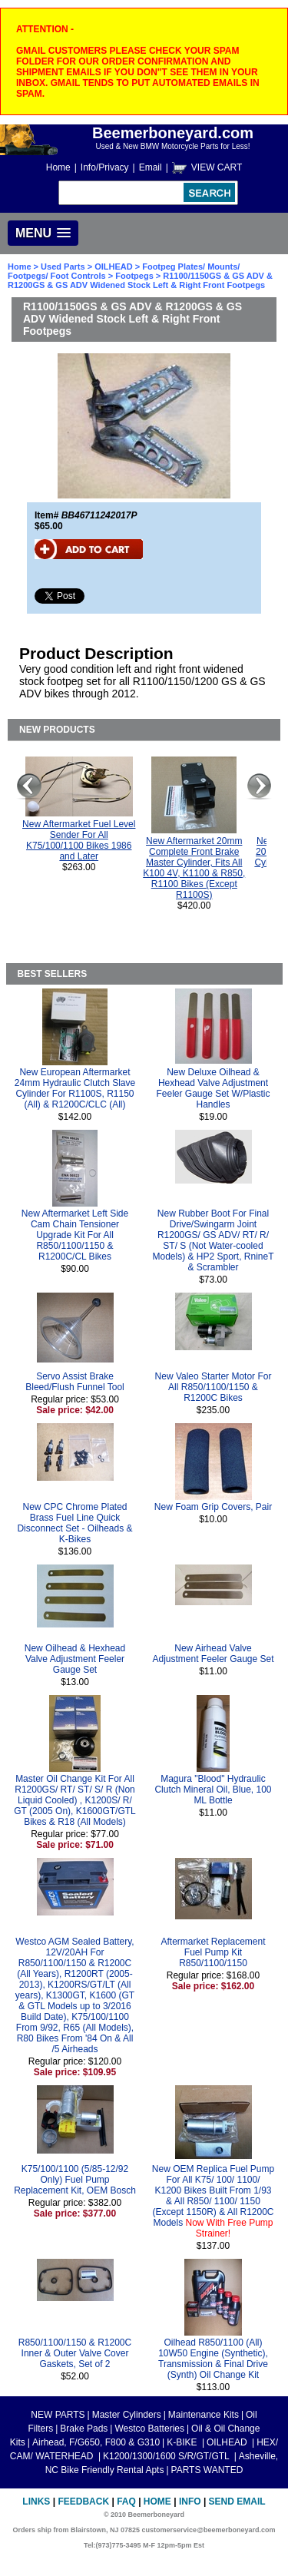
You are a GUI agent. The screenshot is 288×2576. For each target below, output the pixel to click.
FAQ (126, 2501)
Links (36, 2501)
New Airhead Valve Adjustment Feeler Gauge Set (212, 1653)
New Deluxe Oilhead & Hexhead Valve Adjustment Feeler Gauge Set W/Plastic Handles (213, 1088)
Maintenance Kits (203, 2414)
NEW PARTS (57, 2414)
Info (190, 2501)
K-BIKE (183, 2442)
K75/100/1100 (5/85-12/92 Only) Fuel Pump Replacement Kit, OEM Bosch (75, 2180)
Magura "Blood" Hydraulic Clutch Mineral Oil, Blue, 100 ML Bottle (212, 1789)
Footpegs (134, 275)
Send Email (237, 2501)
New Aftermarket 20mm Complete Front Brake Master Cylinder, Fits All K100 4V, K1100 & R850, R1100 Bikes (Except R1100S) (194, 868)
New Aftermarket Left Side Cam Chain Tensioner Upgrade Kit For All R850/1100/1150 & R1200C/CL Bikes (75, 1235)
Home (58, 167)
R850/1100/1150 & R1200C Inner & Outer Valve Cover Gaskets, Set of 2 (74, 2353)
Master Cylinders (126, 2414)
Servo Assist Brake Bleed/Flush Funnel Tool (74, 1381)
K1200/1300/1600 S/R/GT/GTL (167, 2456)
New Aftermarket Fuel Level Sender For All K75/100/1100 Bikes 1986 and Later (78, 840)
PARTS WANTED (207, 2470)
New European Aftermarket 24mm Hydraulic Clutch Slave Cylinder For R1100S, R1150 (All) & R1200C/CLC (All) (75, 1088)
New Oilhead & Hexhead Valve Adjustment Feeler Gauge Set (75, 1659)
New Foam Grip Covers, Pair (213, 1507)
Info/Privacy (105, 167)
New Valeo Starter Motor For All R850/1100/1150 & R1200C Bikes (213, 1387)
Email (150, 167)
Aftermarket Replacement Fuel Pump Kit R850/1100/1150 (213, 1952)
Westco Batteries (149, 2428)
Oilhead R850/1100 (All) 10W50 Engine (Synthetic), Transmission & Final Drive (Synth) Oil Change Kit (213, 2358)
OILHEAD (114, 266)
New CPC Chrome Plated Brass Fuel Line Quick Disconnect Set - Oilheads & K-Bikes (74, 1523)
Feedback (83, 2501)
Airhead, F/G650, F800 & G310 (96, 2442)
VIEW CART (216, 167)
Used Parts (62, 266)
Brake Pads (84, 2428)
